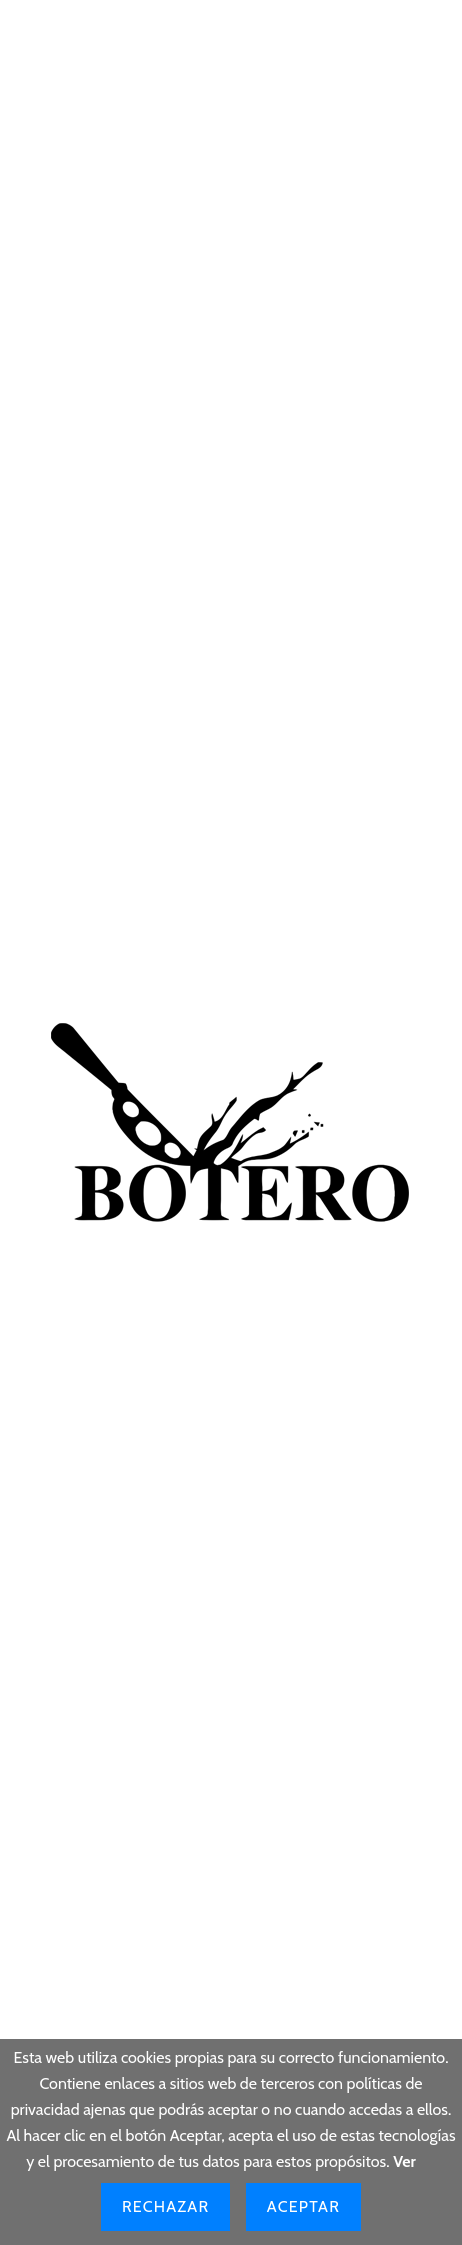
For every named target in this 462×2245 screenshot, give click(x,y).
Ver (404, 2161)
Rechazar (165, 2206)
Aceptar (303, 2206)
